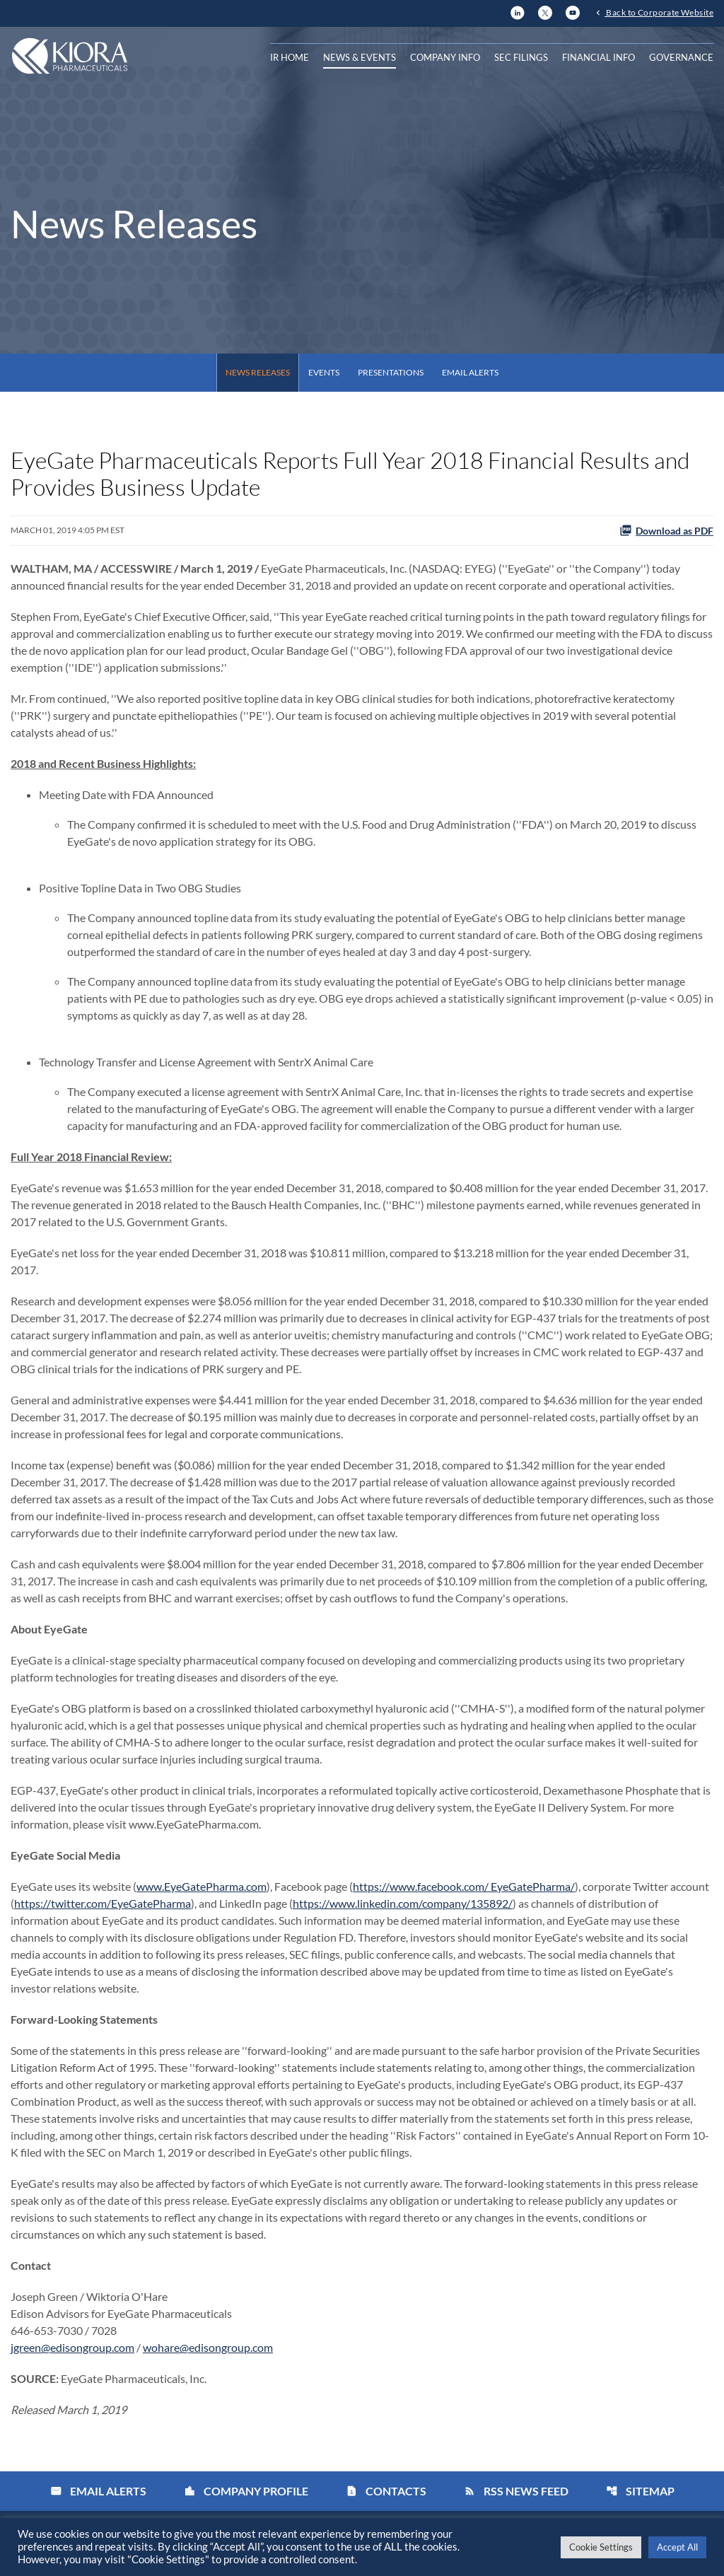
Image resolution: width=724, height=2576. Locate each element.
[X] (545, 11)
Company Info (445, 57)
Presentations (391, 372)
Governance (681, 57)
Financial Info (598, 57)
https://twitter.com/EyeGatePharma (102, 1903)
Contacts (386, 2491)
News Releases (258, 372)
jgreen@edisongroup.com (72, 2347)
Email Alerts (470, 372)
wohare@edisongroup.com (208, 2347)
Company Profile (246, 2491)
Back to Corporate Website (659, 12)
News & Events (359, 57)
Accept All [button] (677, 2547)
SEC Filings (521, 57)
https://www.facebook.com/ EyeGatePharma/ (464, 1886)
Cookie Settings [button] (601, 2547)
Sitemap (640, 2491)
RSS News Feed (516, 2491)
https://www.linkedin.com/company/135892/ (403, 1903)
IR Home (289, 57)
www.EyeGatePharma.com (201, 1886)
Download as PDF (666, 530)
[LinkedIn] (517, 11)
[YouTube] (573, 11)
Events (323, 372)
